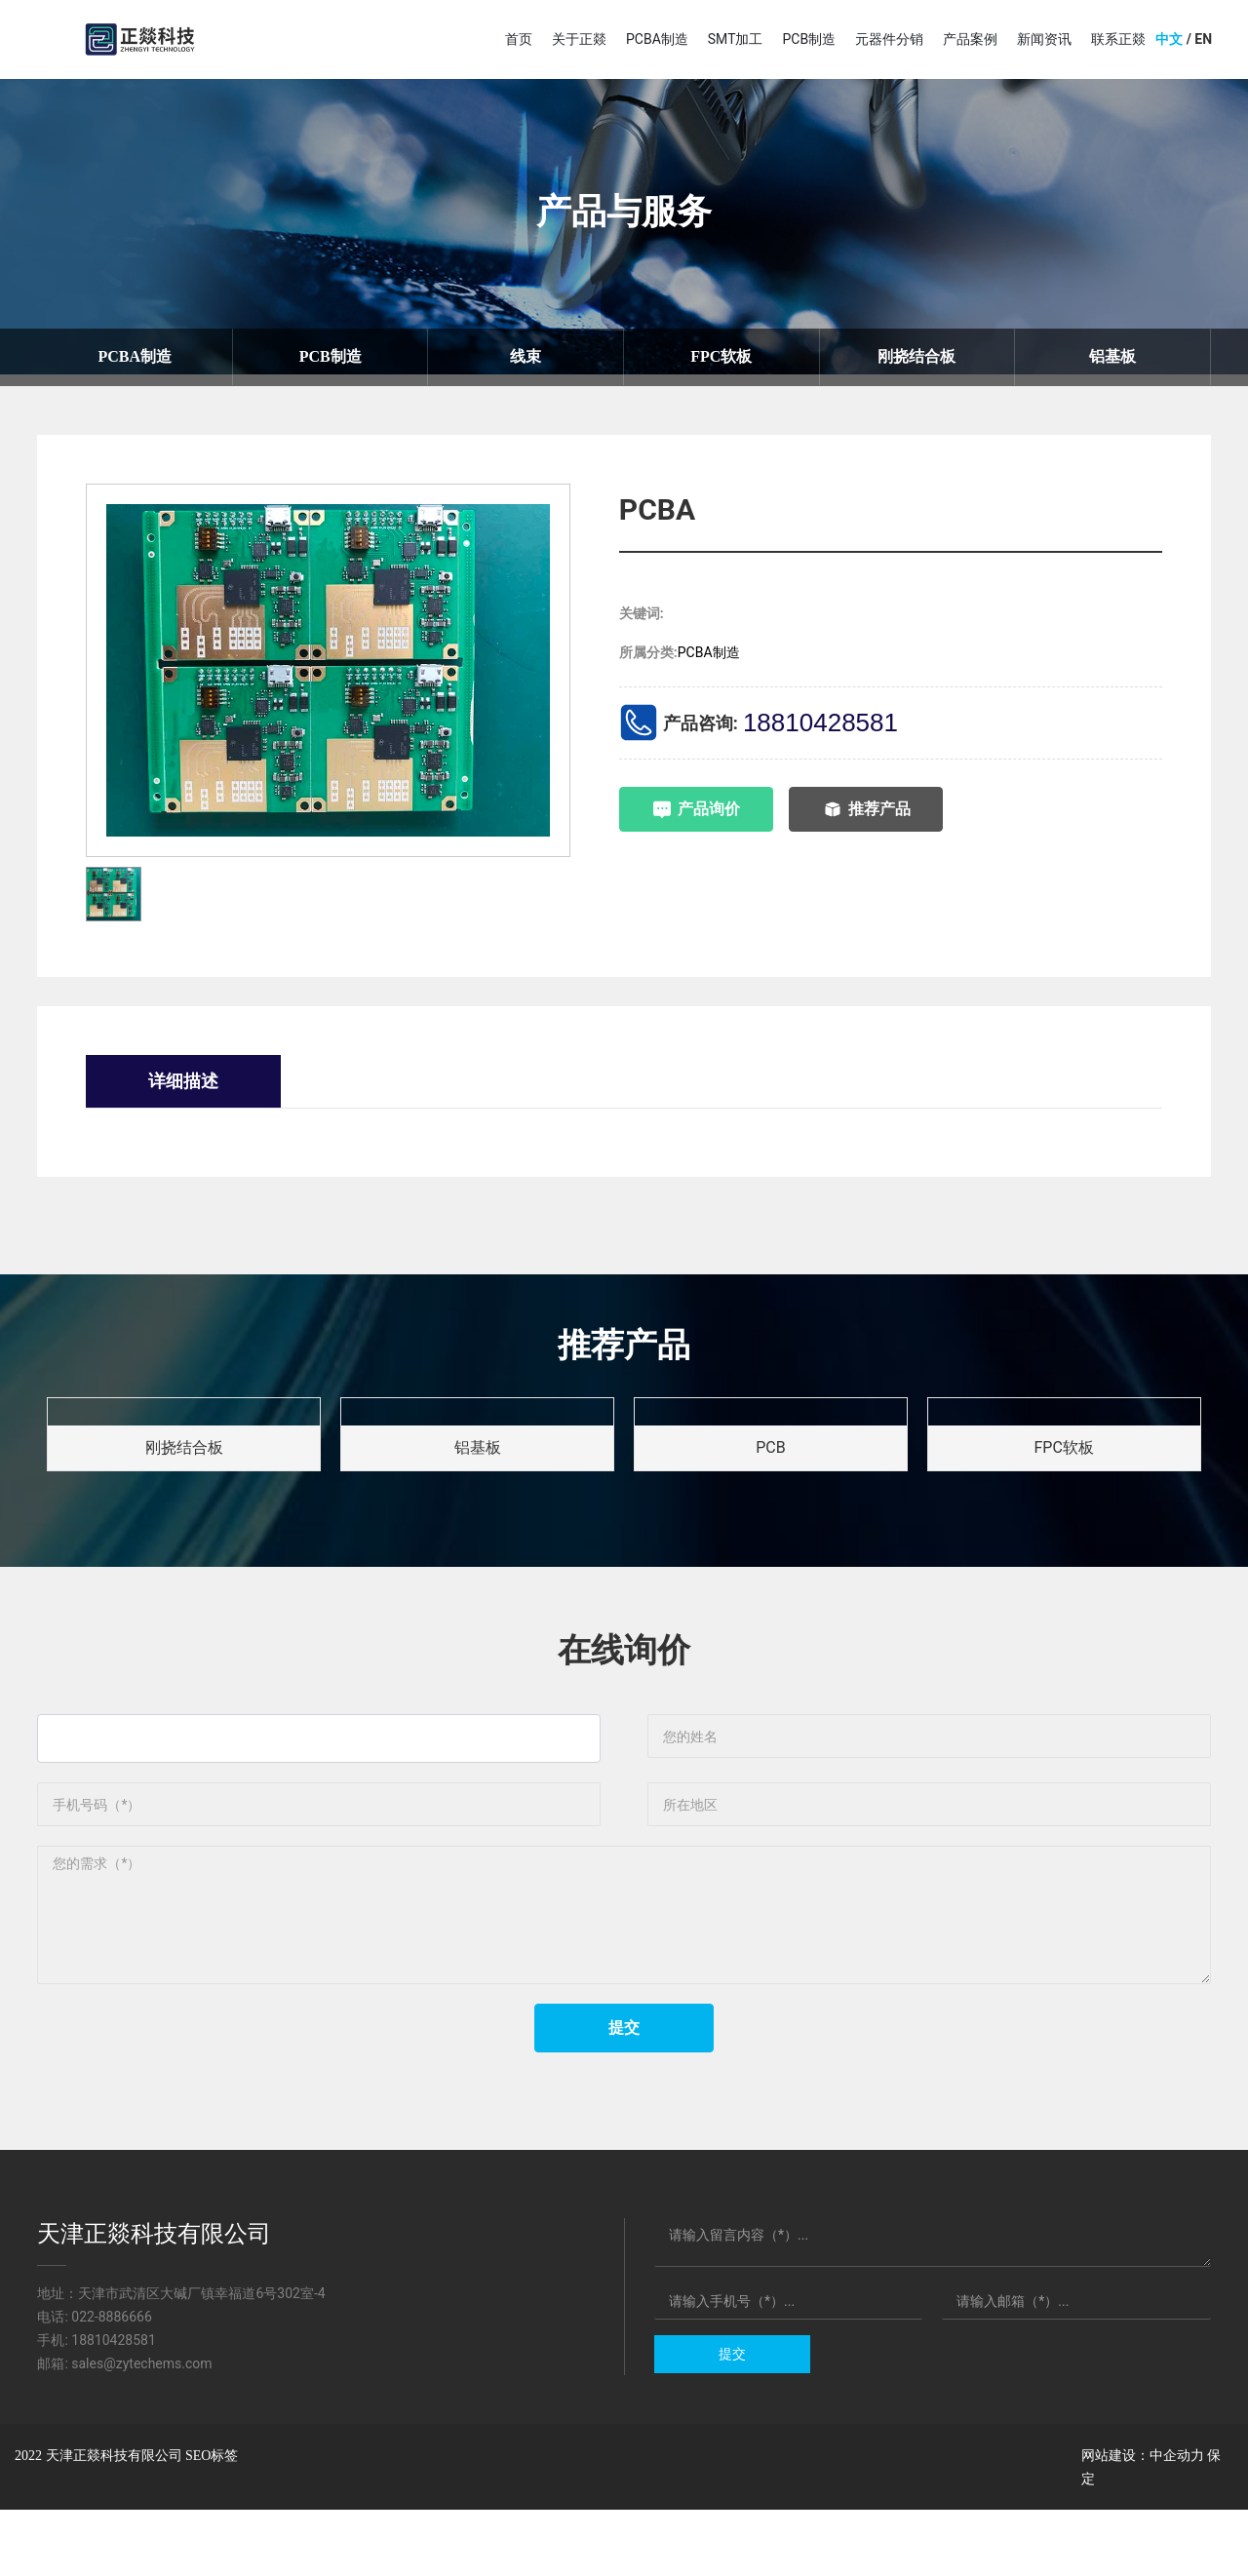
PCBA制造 (135, 357)
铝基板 (1112, 357)
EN (1203, 39)
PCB (770, 1452)
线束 (525, 357)
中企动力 (1177, 2521)
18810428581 (820, 723)
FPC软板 (721, 357)
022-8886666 (111, 2383)
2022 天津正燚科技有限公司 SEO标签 (126, 2522)
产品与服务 (624, 211)
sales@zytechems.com (141, 2430)
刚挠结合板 (917, 357)
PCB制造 (330, 357)
